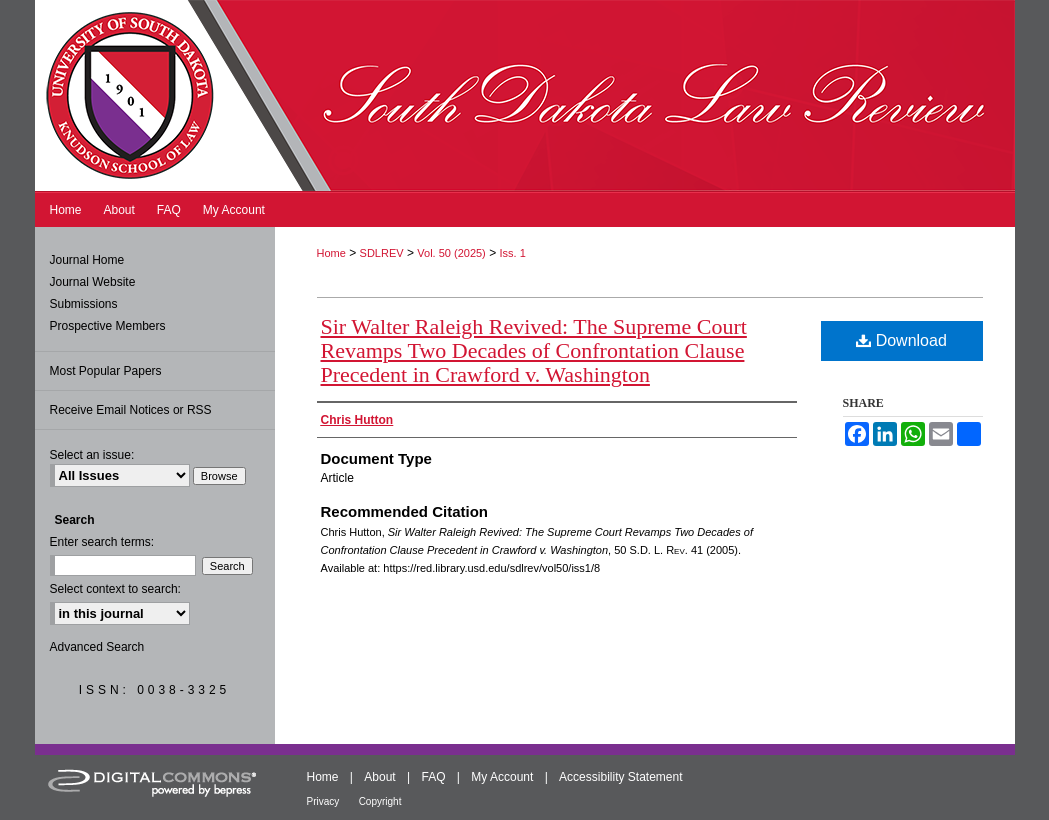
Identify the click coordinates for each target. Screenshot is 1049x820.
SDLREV (382, 253)
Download (901, 340)
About (379, 777)
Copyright (380, 801)
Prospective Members (108, 326)
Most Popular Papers (106, 371)
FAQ (433, 777)
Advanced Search (97, 647)
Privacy (323, 801)
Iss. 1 (512, 253)
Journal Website (93, 282)
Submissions (84, 304)
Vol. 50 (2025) (451, 253)
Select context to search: (115, 589)
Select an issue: (92, 455)
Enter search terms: (102, 542)
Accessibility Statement (620, 777)
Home (331, 253)
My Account (502, 777)
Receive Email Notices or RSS (131, 410)
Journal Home (87, 260)
